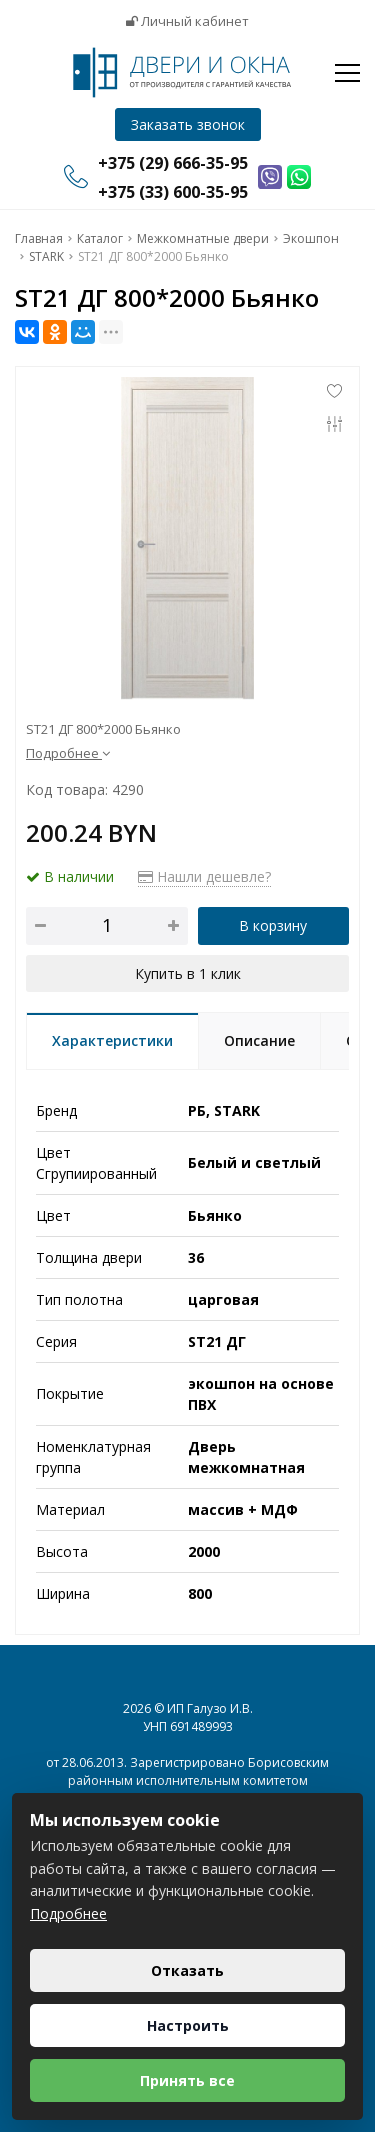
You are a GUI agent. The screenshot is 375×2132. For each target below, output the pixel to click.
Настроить (188, 2025)
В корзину (273, 925)
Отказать (187, 1970)
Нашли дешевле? (204, 876)
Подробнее (68, 753)
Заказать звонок (188, 124)
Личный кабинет (187, 21)
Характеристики (112, 1040)
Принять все (187, 2080)
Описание (259, 1040)
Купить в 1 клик (188, 973)
